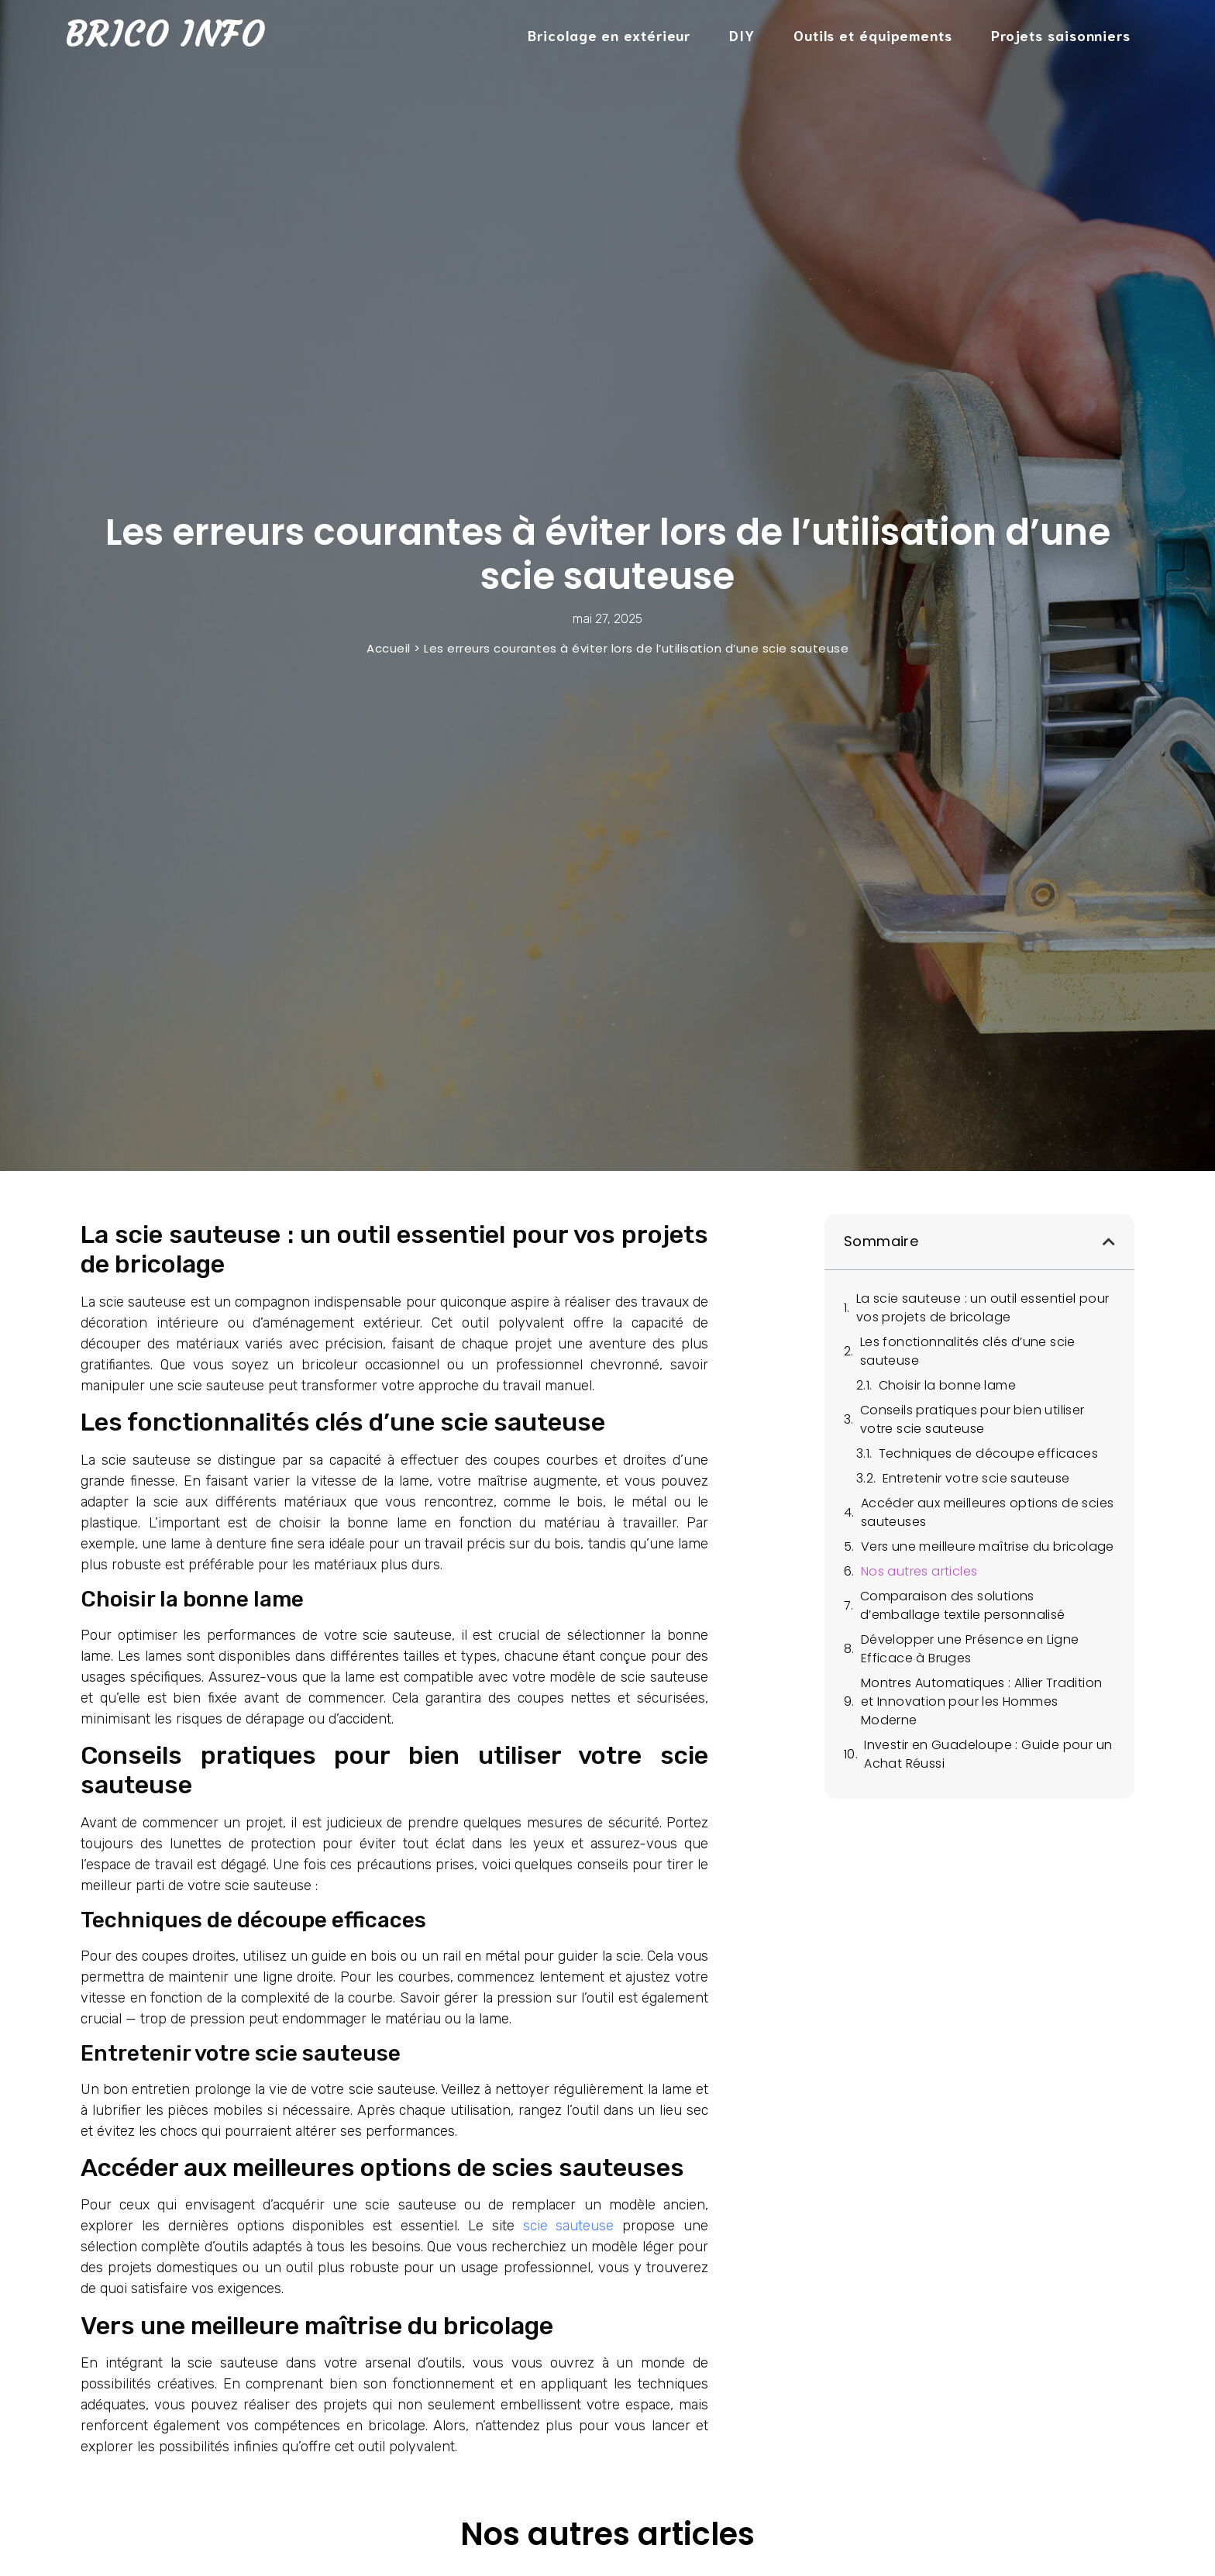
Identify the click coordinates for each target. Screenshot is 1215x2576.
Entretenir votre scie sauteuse (976, 1478)
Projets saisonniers (1061, 35)
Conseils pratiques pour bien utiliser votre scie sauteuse (972, 1419)
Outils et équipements (872, 35)
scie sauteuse (568, 2225)
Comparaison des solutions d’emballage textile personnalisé (962, 1605)
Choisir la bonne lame (947, 1385)
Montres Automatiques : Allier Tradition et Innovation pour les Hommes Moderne (982, 1701)
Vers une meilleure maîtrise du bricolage (987, 1546)
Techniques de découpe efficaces (988, 1453)
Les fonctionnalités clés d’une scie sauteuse (968, 1351)
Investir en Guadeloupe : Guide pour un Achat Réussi (988, 1754)
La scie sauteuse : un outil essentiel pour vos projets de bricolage (983, 1308)
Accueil (389, 648)
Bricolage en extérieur (609, 35)
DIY (742, 35)
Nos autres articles (919, 1571)
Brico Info (164, 34)
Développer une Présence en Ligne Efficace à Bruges (970, 1649)
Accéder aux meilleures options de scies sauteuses (987, 1512)
